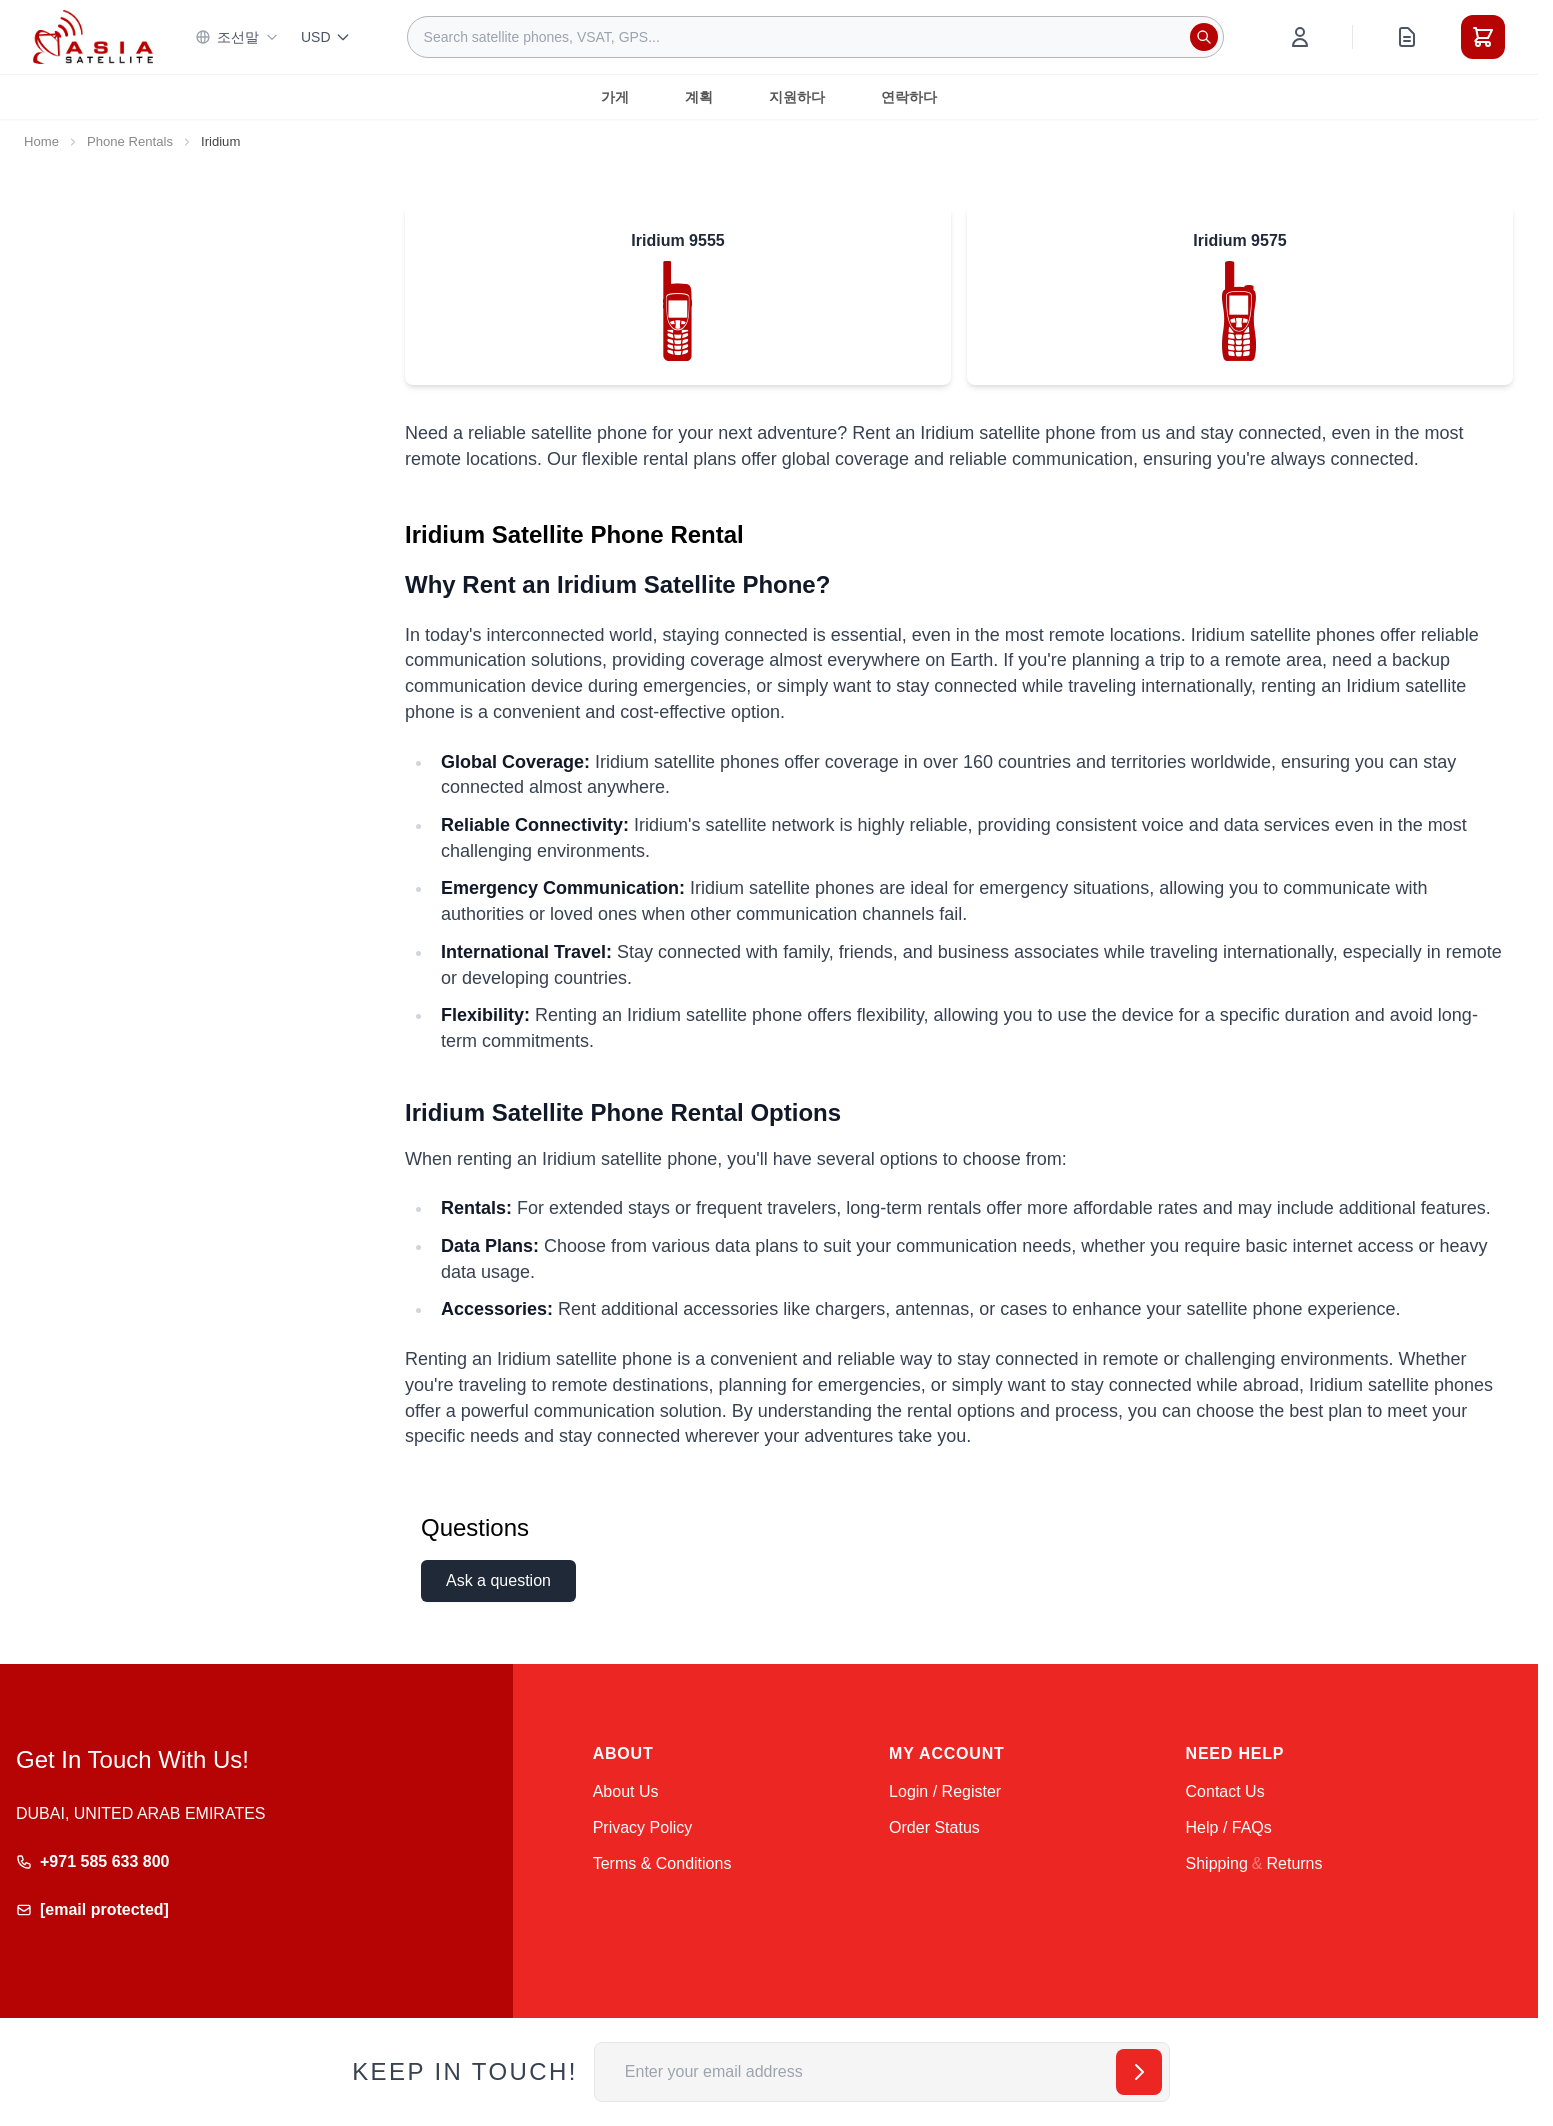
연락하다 (909, 97)
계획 (699, 97)
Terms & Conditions (662, 1863)
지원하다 (797, 97)
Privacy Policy (643, 1827)
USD (326, 37)
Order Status (934, 1827)
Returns (1294, 1863)
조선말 (237, 37)
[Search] (1204, 37)
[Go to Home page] (93, 36)
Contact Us (1225, 1791)
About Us (626, 1791)
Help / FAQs (1229, 1827)
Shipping (1217, 1863)
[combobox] (815, 37)
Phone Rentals (130, 141)
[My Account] (1300, 37)
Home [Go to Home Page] (41, 141)
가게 (615, 97)
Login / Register (945, 1791)
